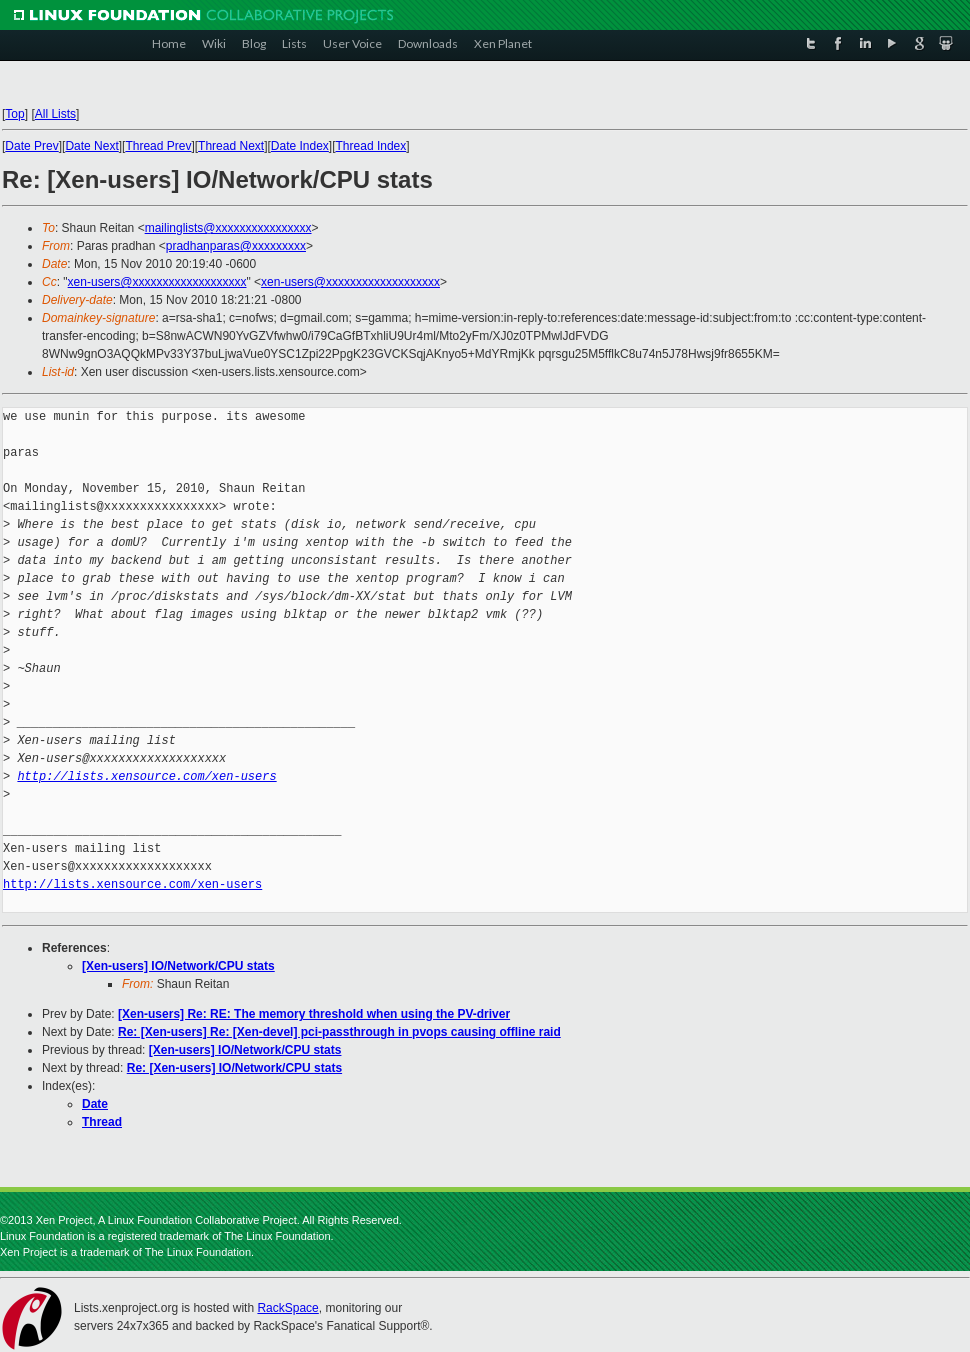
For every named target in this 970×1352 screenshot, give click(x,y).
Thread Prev (158, 146)
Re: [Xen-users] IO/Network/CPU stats (234, 1068)
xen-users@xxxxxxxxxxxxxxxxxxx (157, 282)
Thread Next (231, 146)
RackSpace (287, 1308)
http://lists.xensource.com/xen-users (146, 776)
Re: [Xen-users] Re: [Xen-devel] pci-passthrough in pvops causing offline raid (339, 1032)
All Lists (55, 114)
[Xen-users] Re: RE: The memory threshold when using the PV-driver (314, 1014)
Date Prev (31, 146)
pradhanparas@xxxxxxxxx (236, 246)
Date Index (300, 146)
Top (14, 114)
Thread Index (371, 146)
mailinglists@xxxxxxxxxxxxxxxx (228, 228)
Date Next (91, 146)
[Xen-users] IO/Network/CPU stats (178, 966)
